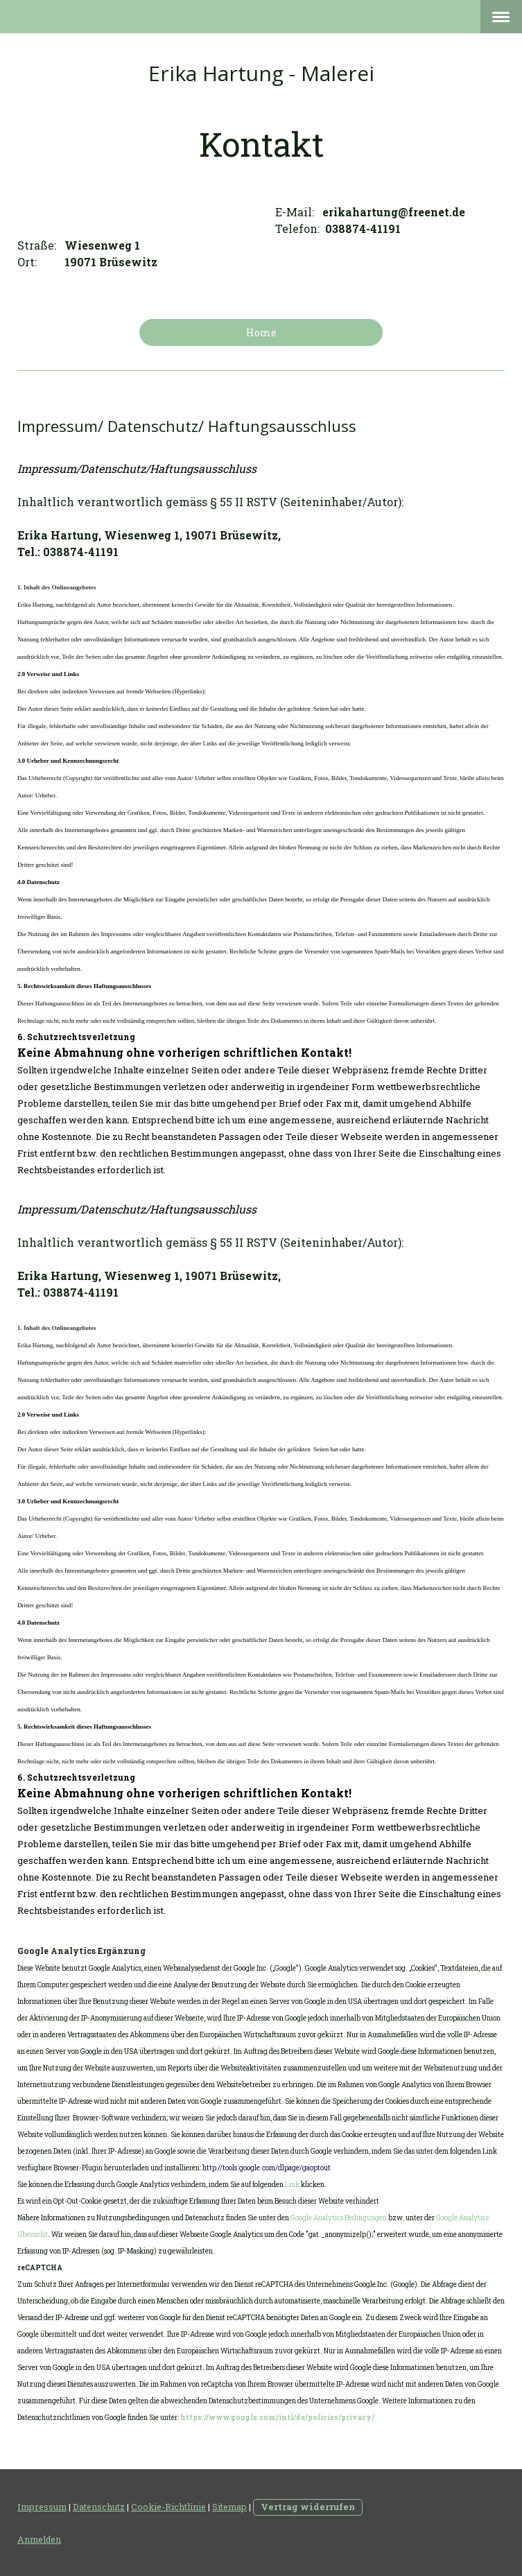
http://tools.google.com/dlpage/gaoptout (266, 2167)
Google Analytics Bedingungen (338, 2217)
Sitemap (229, 2506)
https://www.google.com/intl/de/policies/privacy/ (277, 2417)
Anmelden (39, 2539)
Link (292, 2184)
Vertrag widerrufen (308, 2506)
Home (261, 332)
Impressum (42, 2506)
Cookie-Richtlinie (168, 2506)
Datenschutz (99, 2506)
